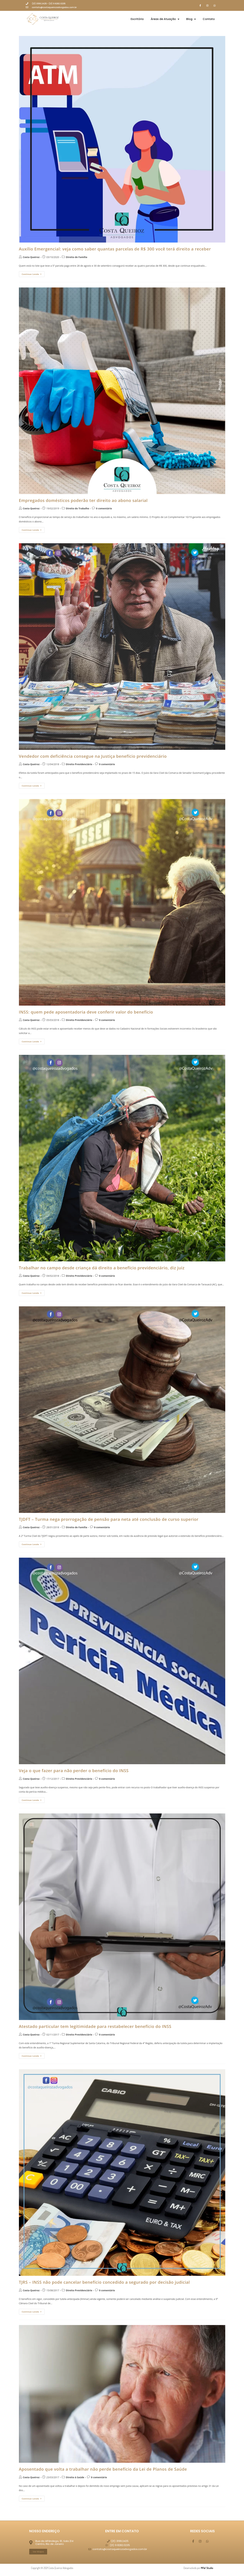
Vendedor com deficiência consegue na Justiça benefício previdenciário (93, 756)
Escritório (137, 19)
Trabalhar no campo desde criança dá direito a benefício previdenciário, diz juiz (102, 1268)
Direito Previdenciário (79, 764)
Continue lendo (33, 274)
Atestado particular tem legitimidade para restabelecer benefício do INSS (95, 2026)
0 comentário (104, 508)
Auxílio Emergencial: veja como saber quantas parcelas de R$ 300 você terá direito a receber (115, 249)
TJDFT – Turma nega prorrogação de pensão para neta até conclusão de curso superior (108, 1519)
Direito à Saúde (75, 2477)
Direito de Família (76, 257)
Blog (191, 19)
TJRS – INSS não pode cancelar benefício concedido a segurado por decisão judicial (104, 2282)
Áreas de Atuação (165, 19)
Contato (209, 19)
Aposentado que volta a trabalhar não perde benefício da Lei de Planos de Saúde (103, 2469)
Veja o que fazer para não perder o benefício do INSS (74, 1771)
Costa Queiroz (31, 257)
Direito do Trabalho (77, 508)
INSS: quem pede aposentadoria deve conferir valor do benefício (86, 1012)
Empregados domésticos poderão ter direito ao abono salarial (83, 500)
